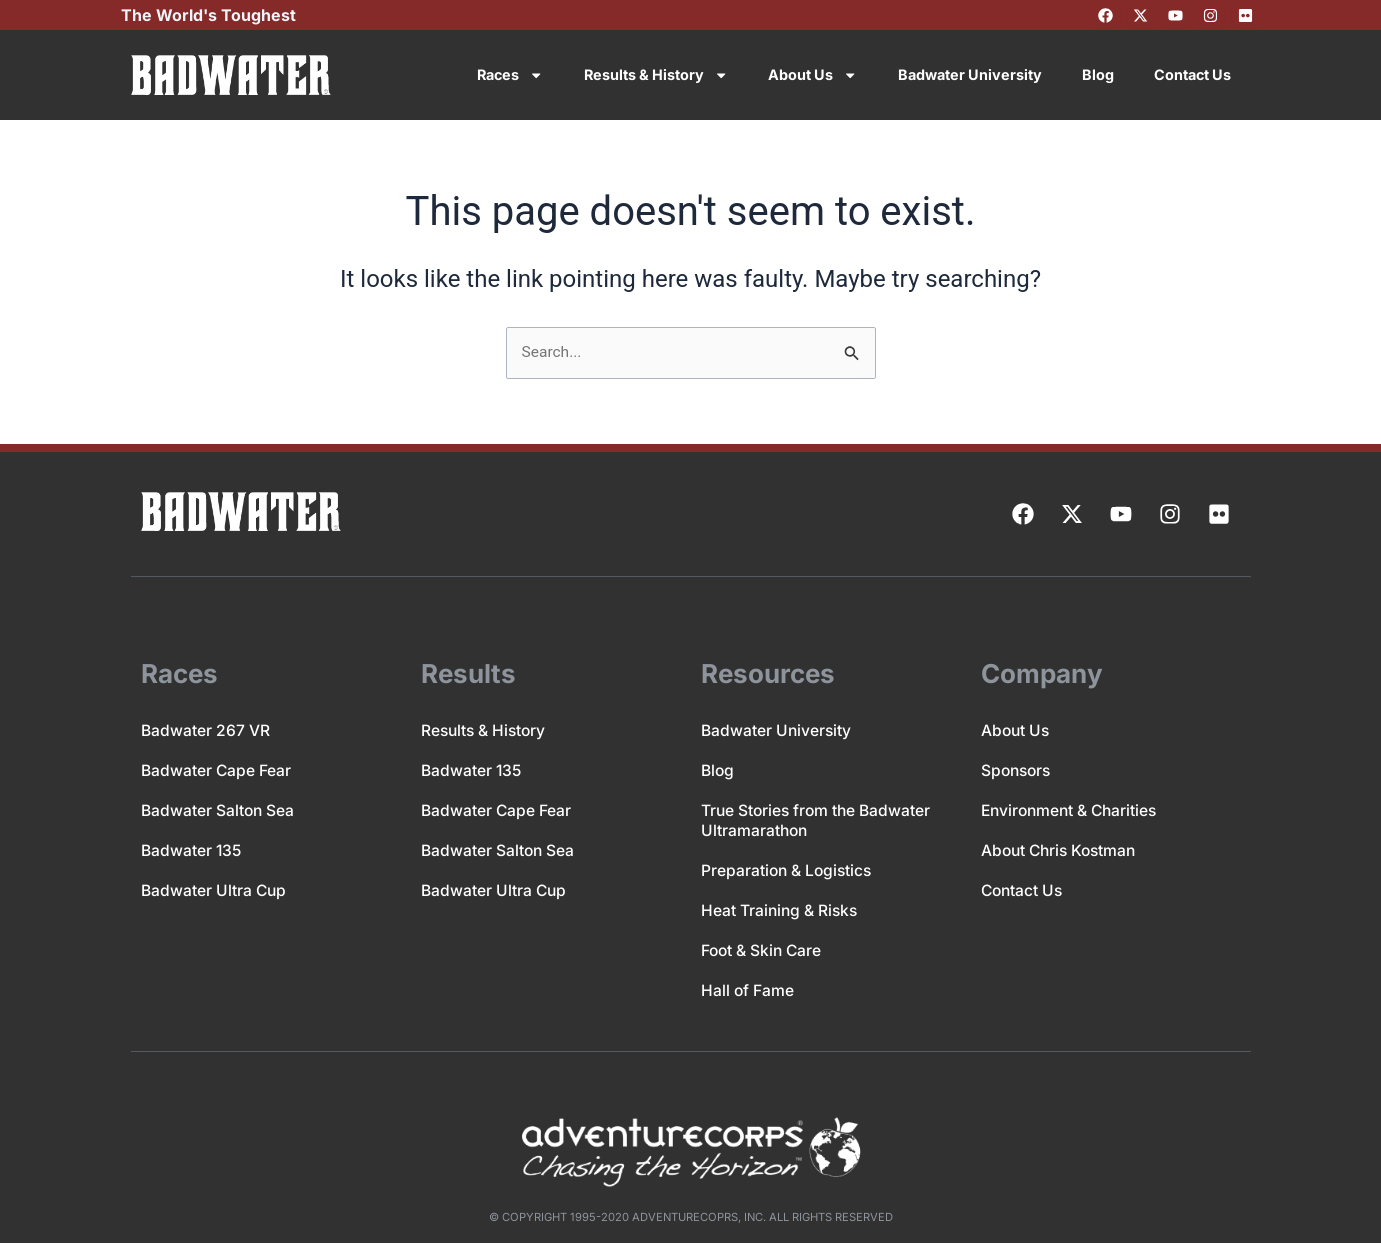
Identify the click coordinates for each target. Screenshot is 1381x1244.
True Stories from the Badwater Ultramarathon (818, 821)
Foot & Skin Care (763, 951)
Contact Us (1192, 74)
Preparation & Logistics (788, 871)
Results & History (656, 75)
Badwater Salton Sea (219, 811)
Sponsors (1018, 771)
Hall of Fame (748, 991)
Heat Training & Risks (781, 911)
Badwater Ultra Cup (215, 891)
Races (510, 75)
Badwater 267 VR (206, 731)
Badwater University (970, 74)
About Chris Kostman (1062, 851)
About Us (812, 75)
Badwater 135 (192, 851)
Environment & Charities (1072, 811)
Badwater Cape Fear (217, 771)
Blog (1098, 74)
